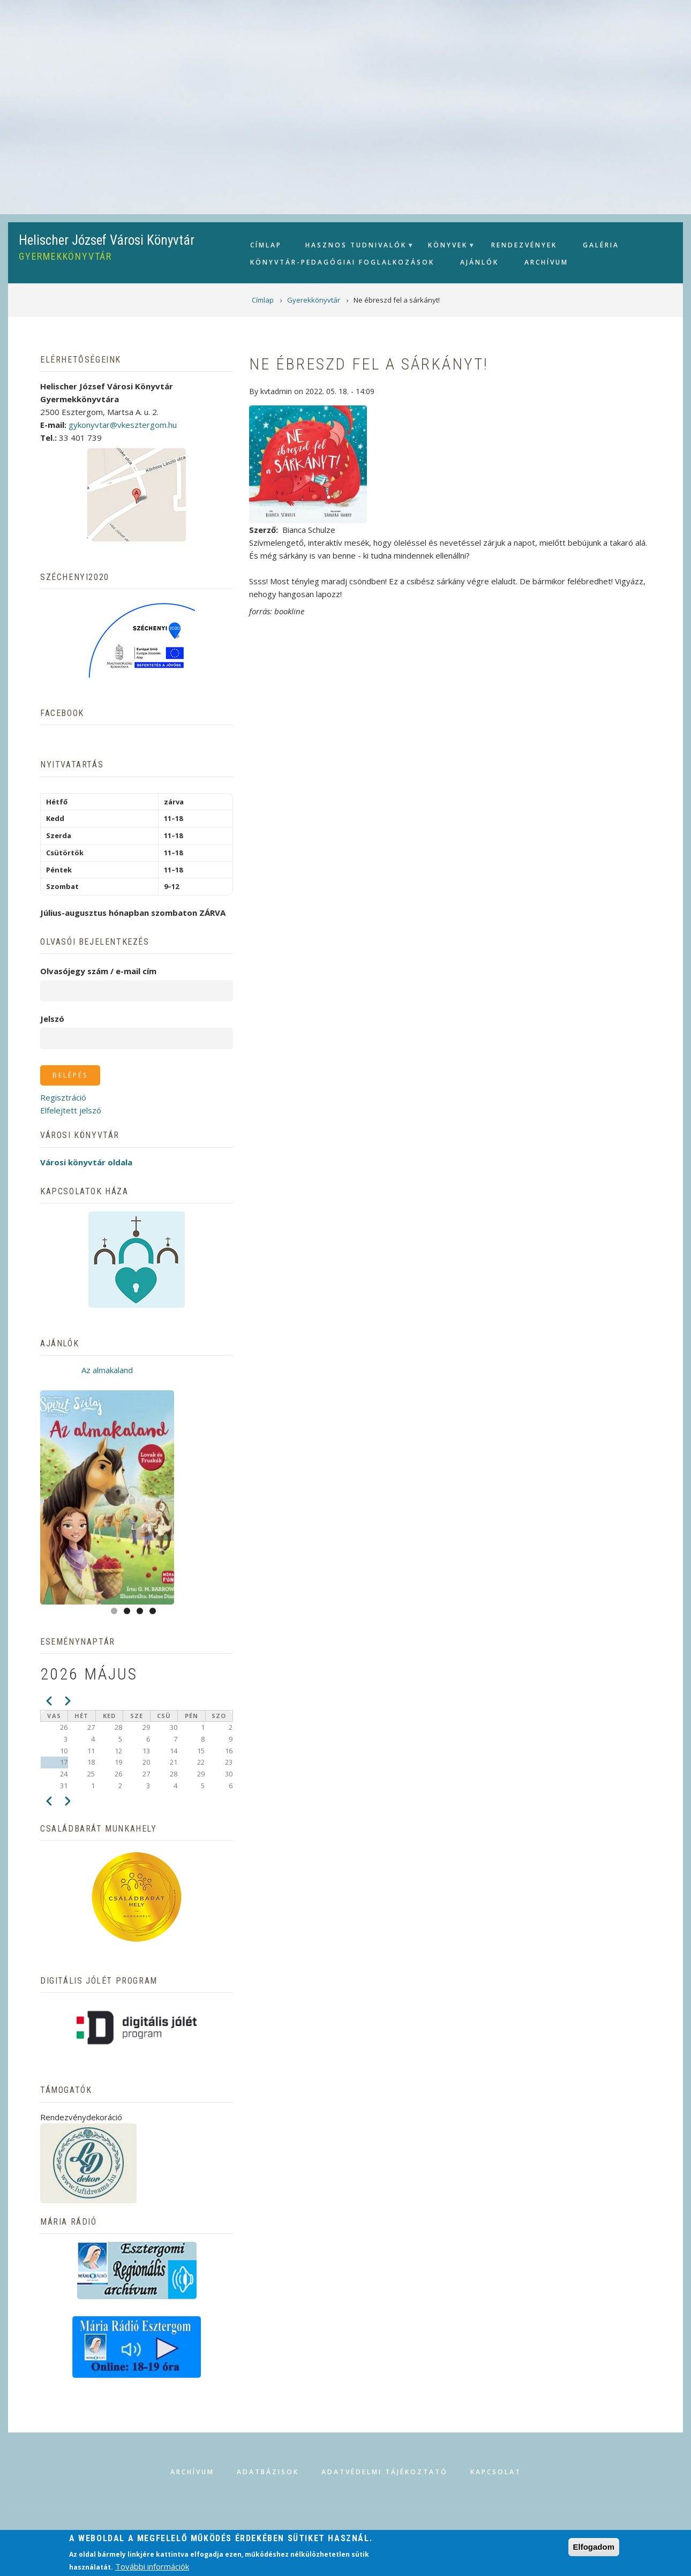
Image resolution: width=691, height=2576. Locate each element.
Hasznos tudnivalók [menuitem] (355, 247)
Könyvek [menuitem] (446, 247)
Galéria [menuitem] (601, 245)
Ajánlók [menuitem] (479, 262)
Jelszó (52, 1018)
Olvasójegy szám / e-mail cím (98, 971)
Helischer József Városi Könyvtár (106, 240)
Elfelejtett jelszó (70, 1110)
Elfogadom (594, 2546)
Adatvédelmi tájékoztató (384, 2471)
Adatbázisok (268, 2471)
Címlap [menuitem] (266, 245)
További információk (152, 2566)
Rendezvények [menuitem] (524, 245)
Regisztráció (63, 1097)
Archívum (192, 2471)
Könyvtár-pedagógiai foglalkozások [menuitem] (342, 262)
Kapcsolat (495, 2471)
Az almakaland (107, 1370)
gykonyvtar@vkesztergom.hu (123, 424)
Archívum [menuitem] (546, 262)
